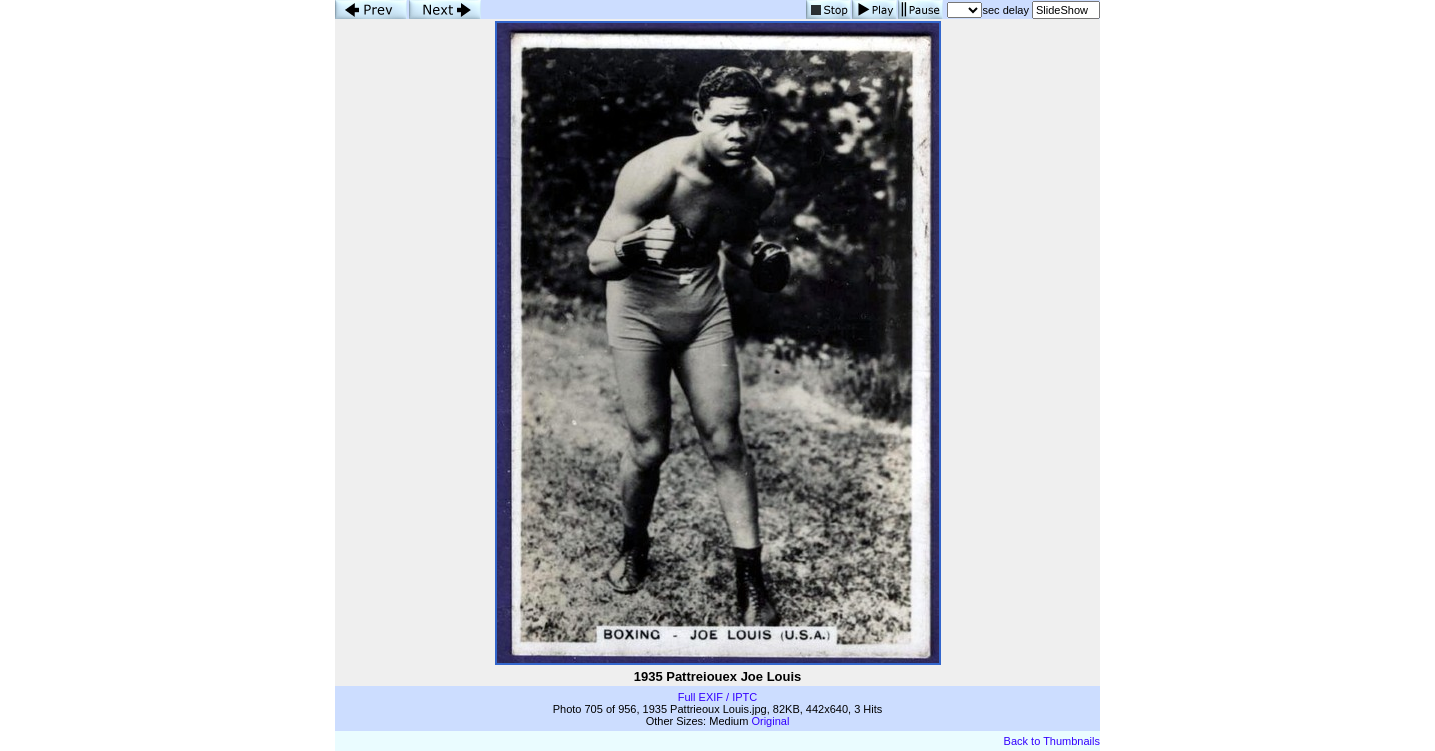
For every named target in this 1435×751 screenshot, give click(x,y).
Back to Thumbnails (1052, 741)
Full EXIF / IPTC (717, 697)
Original (770, 721)
